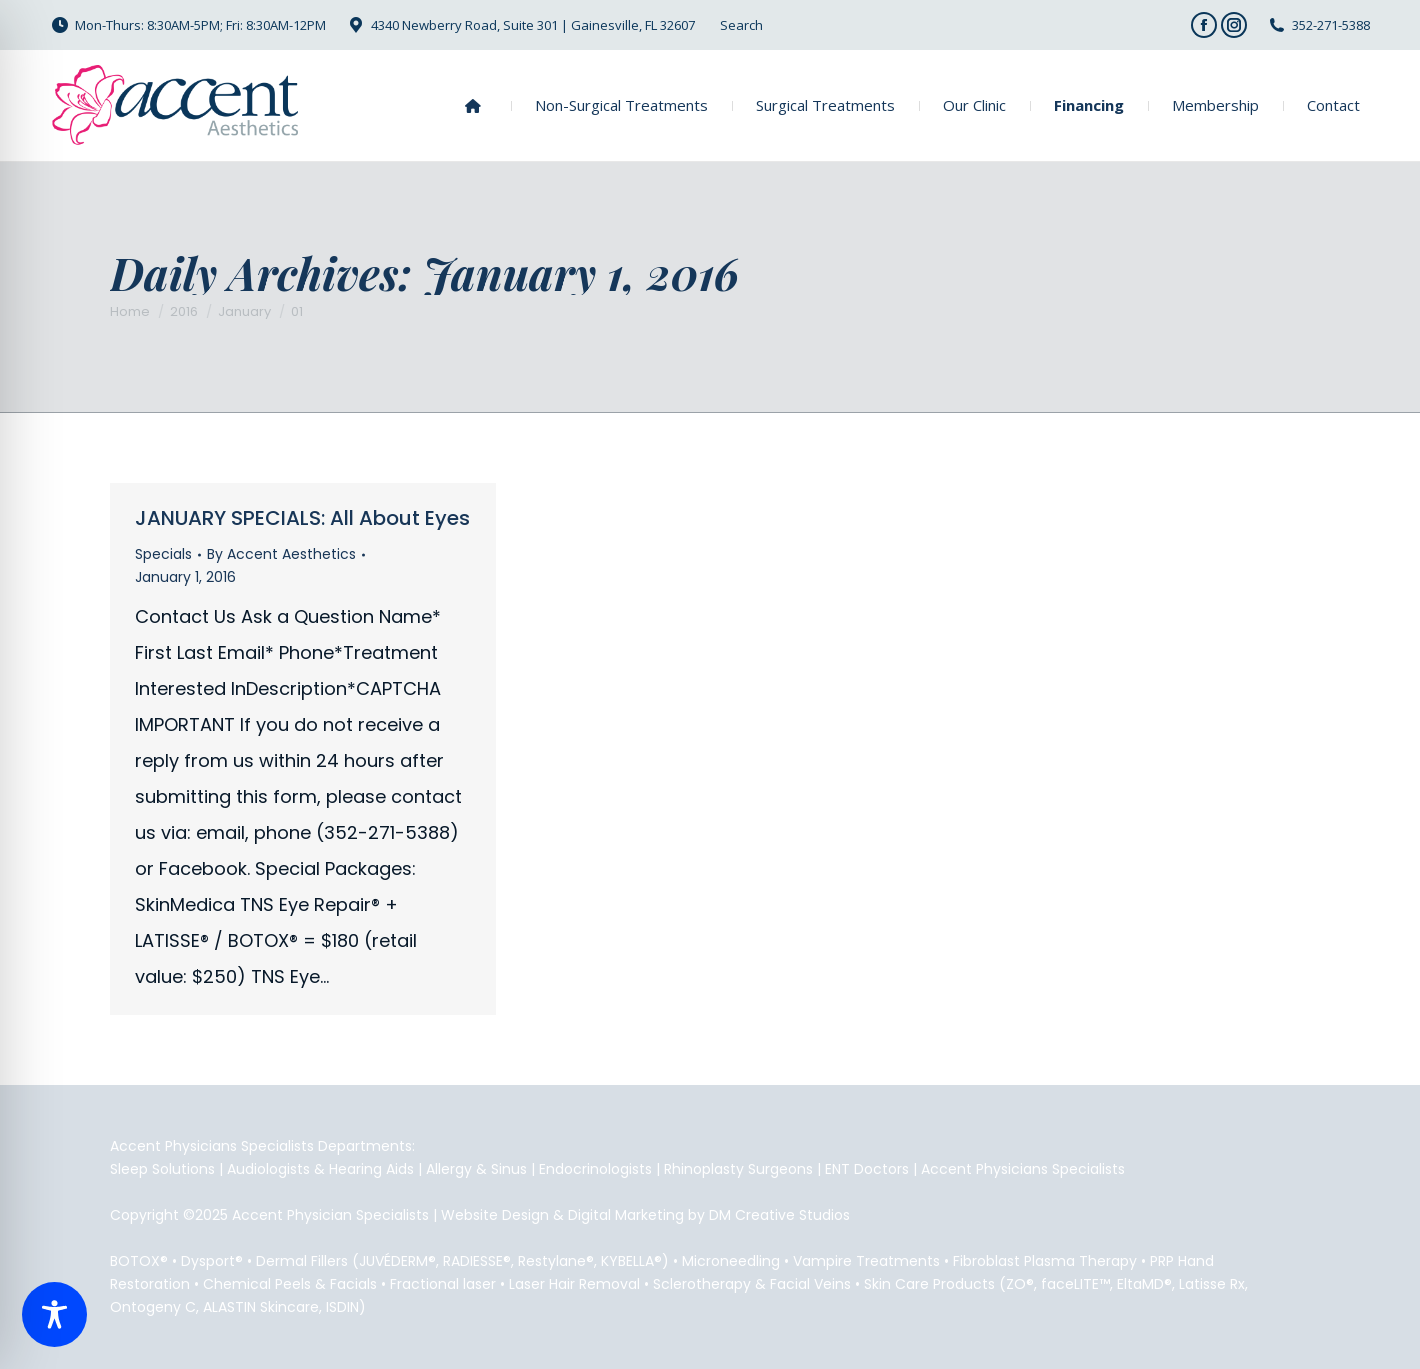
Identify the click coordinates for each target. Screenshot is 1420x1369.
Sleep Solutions (162, 1169)
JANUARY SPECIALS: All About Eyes (302, 518)
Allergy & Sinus (476, 1169)
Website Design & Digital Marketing (562, 1215)
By (281, 554)
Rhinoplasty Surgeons (738, 1169)
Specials (163, 554)
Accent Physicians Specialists (1023, 1169)
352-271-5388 (1331, 25)
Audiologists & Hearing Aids (320, 1169)
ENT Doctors (867, 1169)
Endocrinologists (595, 1169)
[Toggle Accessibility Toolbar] (54, 1314)
